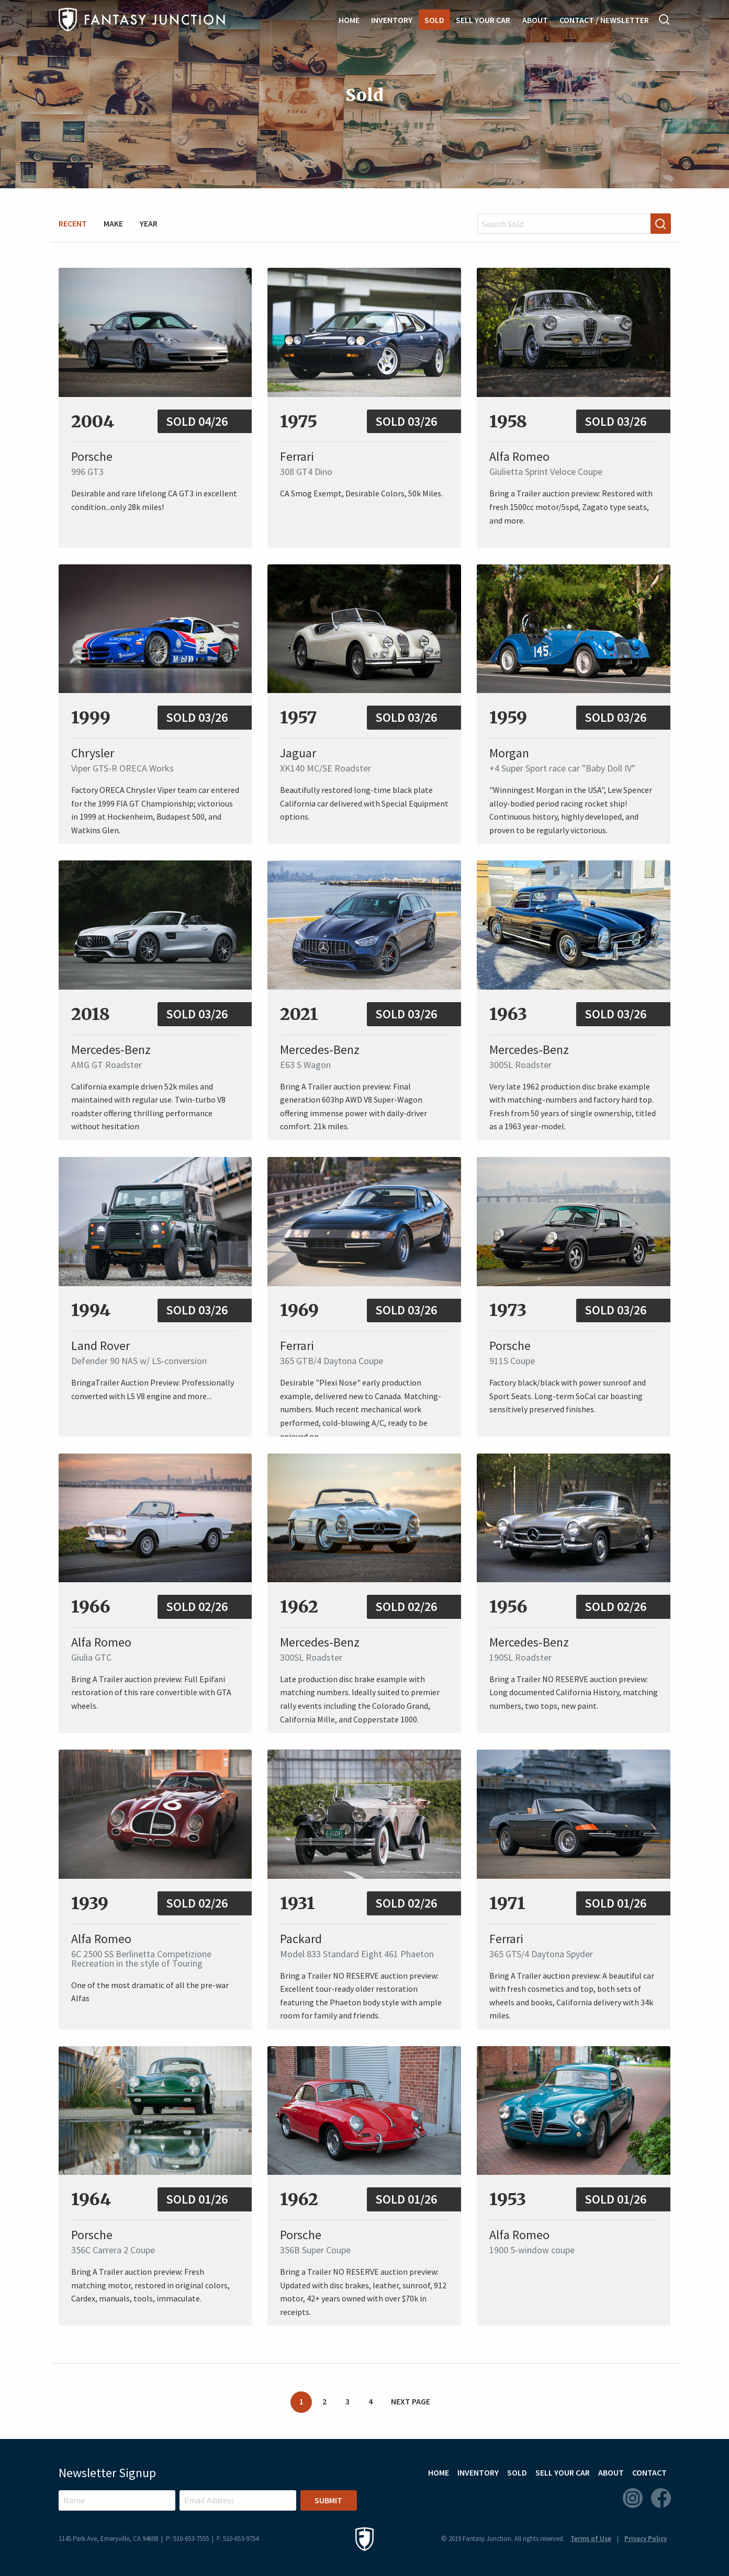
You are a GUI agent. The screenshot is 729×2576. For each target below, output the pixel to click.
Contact (649, 2472)
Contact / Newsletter (604, 20)
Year (149, 223)
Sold (434, 20)
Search (664, 19)
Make (113, 223)
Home (349, 20)
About (535, 20)
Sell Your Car (483, 20)
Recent (73, 223)
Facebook (661, 2498)
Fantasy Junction (142, 19)
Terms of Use (590, 2538)
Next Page (410, 2401)
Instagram (633, 2498)
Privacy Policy (645, 2538)
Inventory (391, 20)
